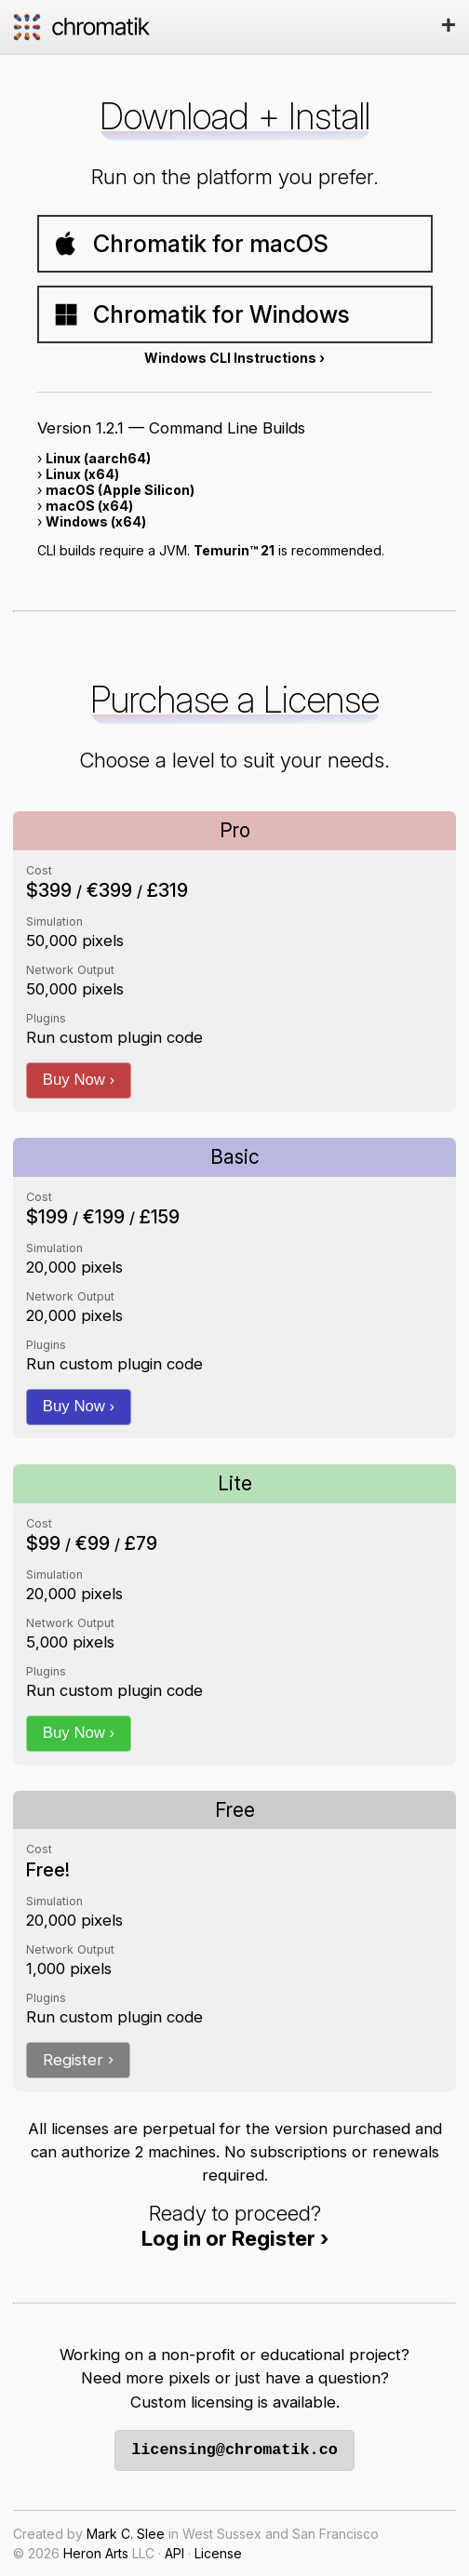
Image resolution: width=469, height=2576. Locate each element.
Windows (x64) (96, 521)
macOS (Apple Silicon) (120, 490)
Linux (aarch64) (98, 458)
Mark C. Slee (126, 2534)
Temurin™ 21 (234, 550)
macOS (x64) (89, 506)
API (174, 2553)
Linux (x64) (82, 474)
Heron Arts (95, 2553)
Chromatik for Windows (201, 314)
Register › (78, 2059)
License (218, 2553)
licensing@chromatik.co (234, 2450)
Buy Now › (78, 1079)
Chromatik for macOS (190, 244)
